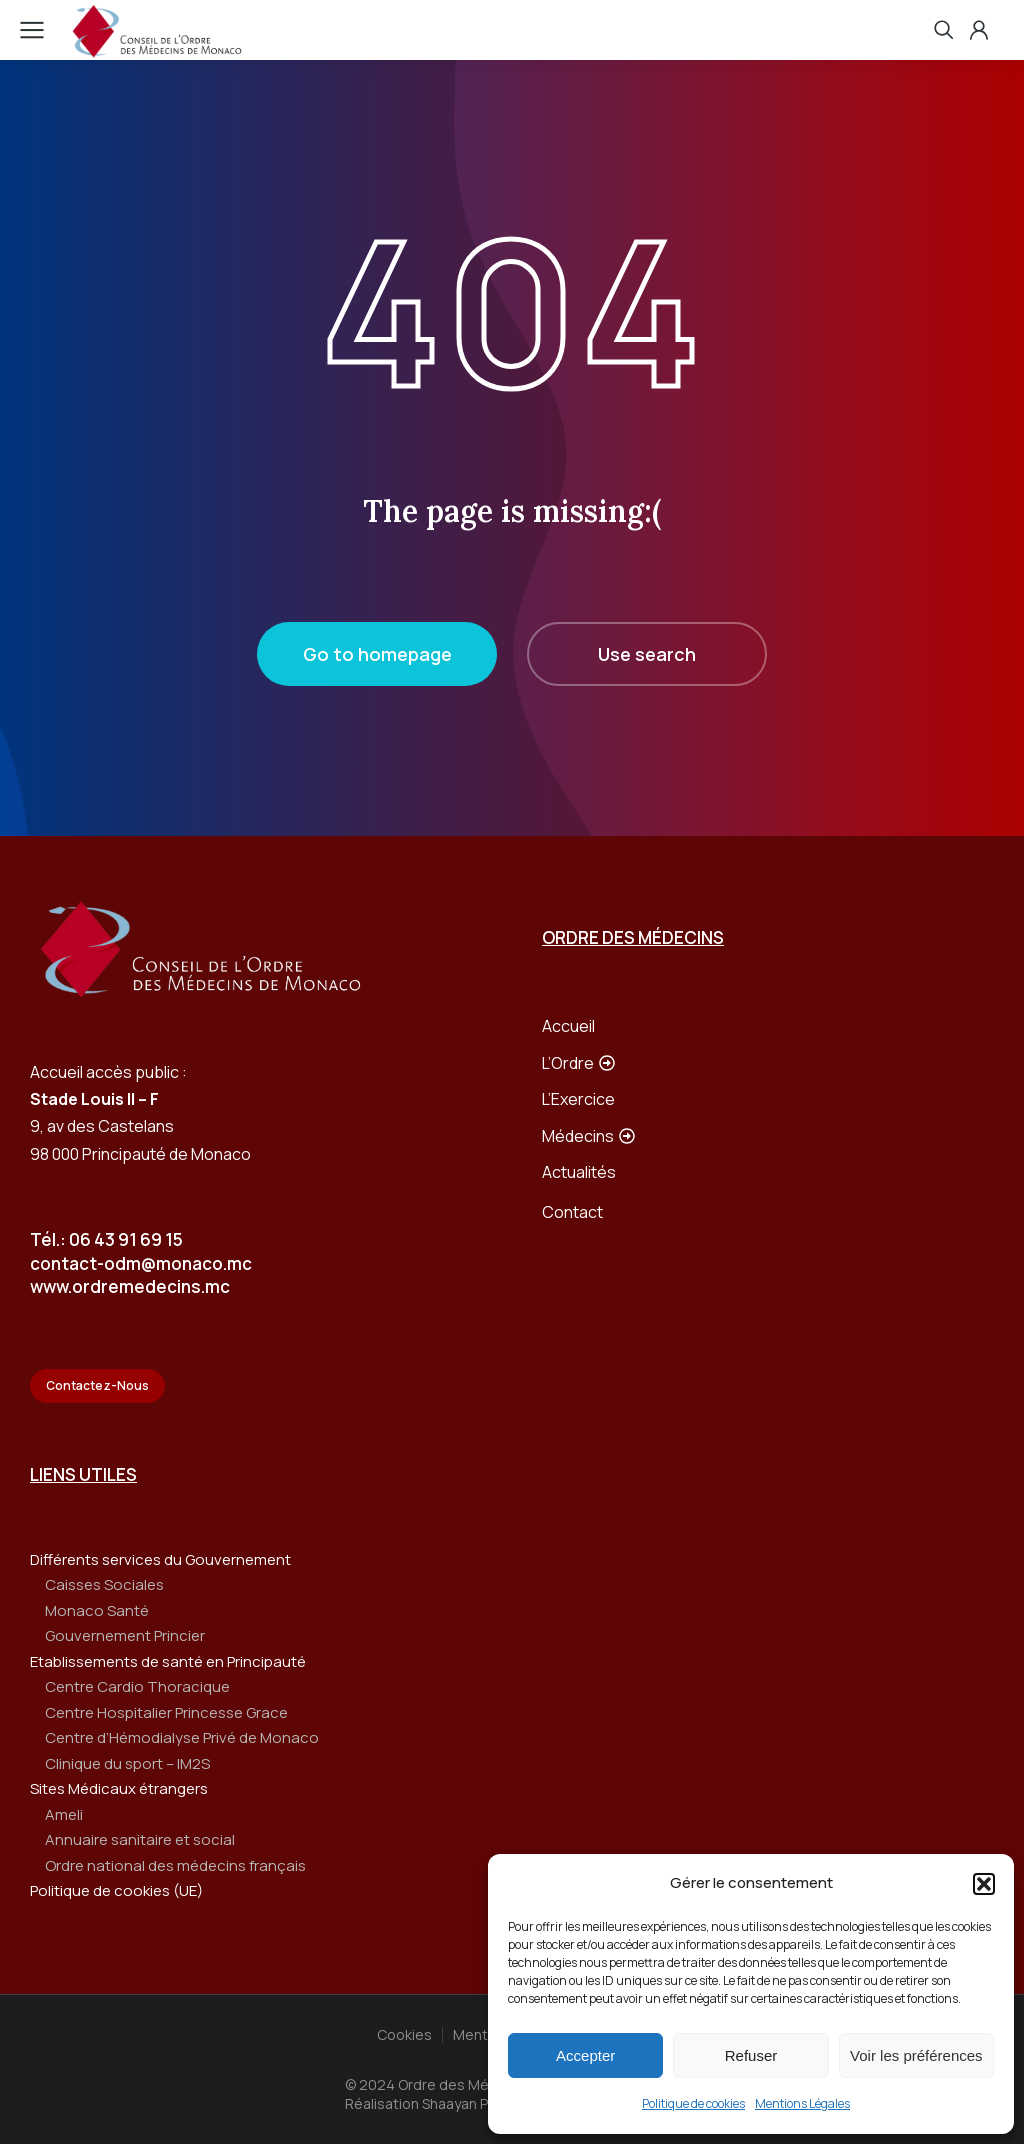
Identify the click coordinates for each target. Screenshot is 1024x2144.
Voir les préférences (916, 2055)
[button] (984, 1884)
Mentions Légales (802, 2103)
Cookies (404, 2034)
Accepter (585, 2055)
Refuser (751, 2055)
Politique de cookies (693, 2103)
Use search (647, 654)
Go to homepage (377, 654)
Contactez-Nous (97, 1385)
